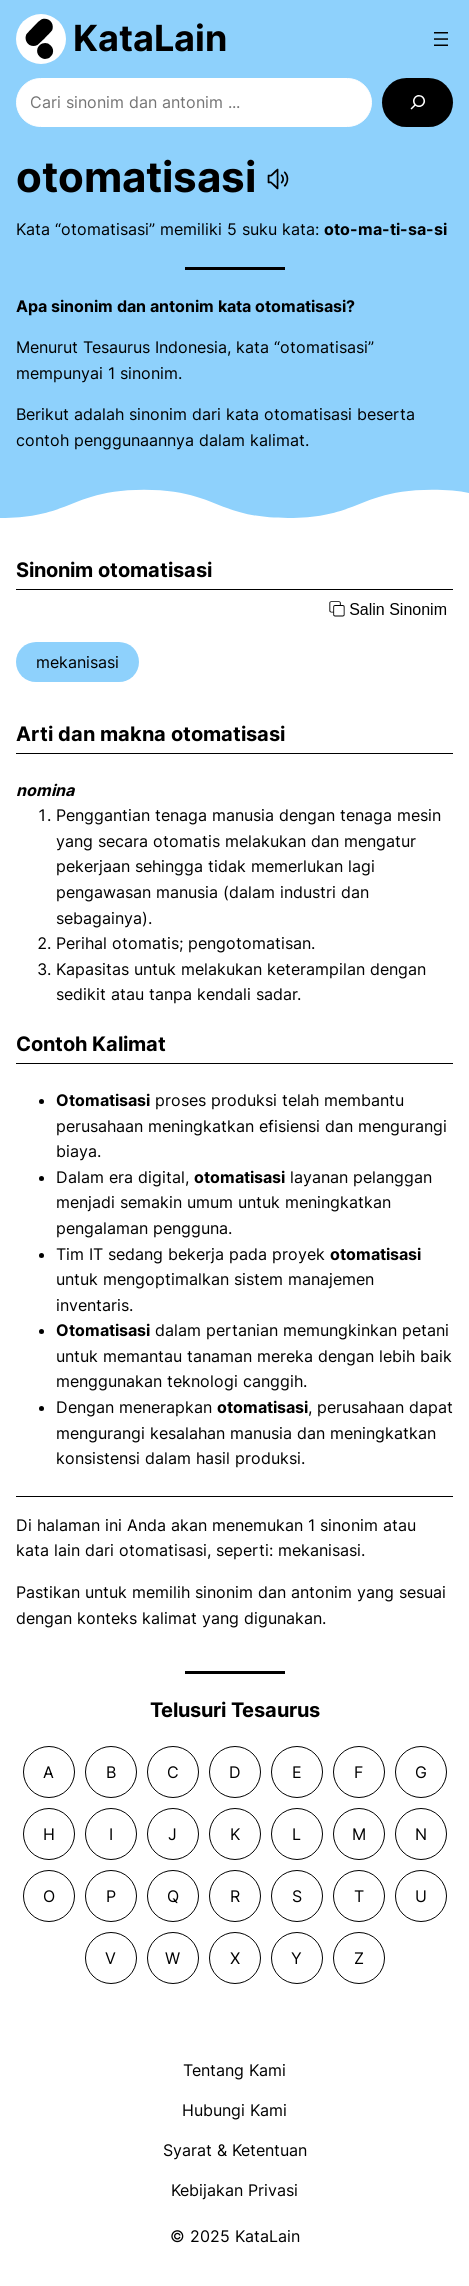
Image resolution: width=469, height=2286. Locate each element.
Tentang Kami (234, 2070)
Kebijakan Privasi (234, 2190)
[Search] (417, 102)
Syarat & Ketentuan (235, 2150)
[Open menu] (441, 39)
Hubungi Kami (234, 2110)
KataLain (150, 38)
